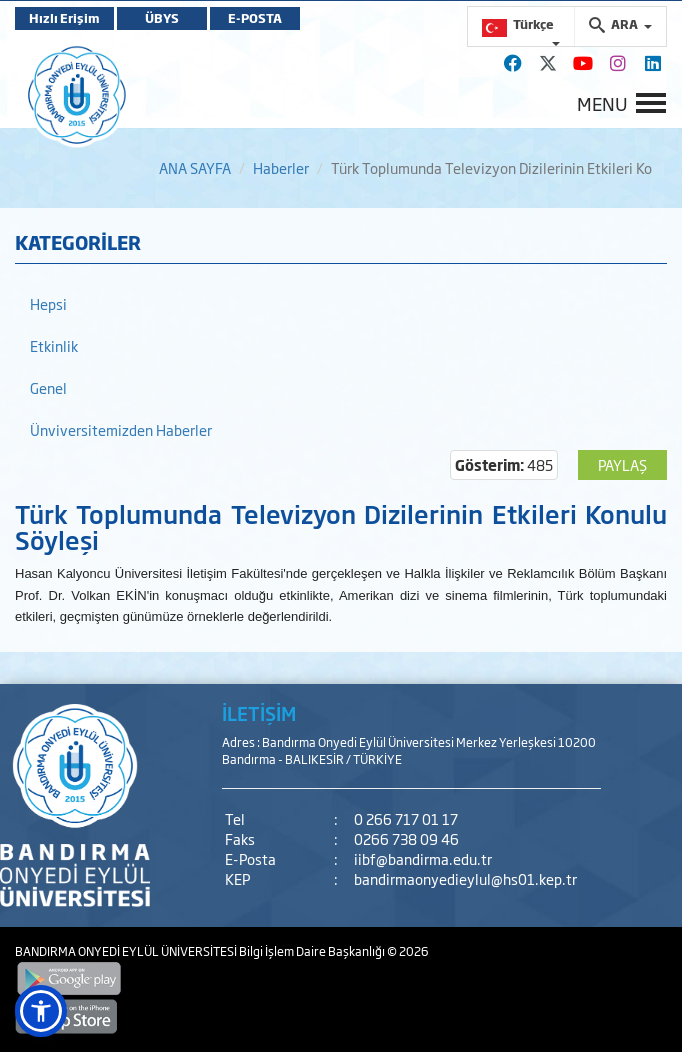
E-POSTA (255, 18)
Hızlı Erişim (64, 18)
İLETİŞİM (259, 713)
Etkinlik (54, 345)
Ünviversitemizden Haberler (121, 429)
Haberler (281, 167)
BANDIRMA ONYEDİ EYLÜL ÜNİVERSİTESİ (127, 951)
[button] (41, 1011)
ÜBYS (162, 18)
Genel (48, 387)
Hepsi (48, 303)
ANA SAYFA (195, 167)
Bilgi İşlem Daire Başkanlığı (313, 951)
